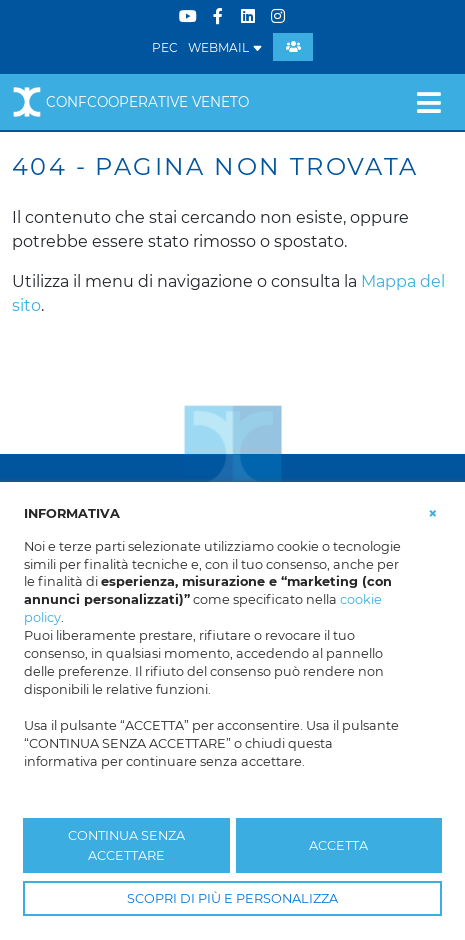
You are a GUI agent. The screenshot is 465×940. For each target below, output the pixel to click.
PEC (165, 47)
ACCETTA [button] (338, 845)
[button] (433, 512)
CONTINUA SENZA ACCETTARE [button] (126, 845)
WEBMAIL (225, 47)
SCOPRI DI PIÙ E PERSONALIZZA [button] (232, 898)
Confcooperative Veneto (130, 102)
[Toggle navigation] (428, 102)
